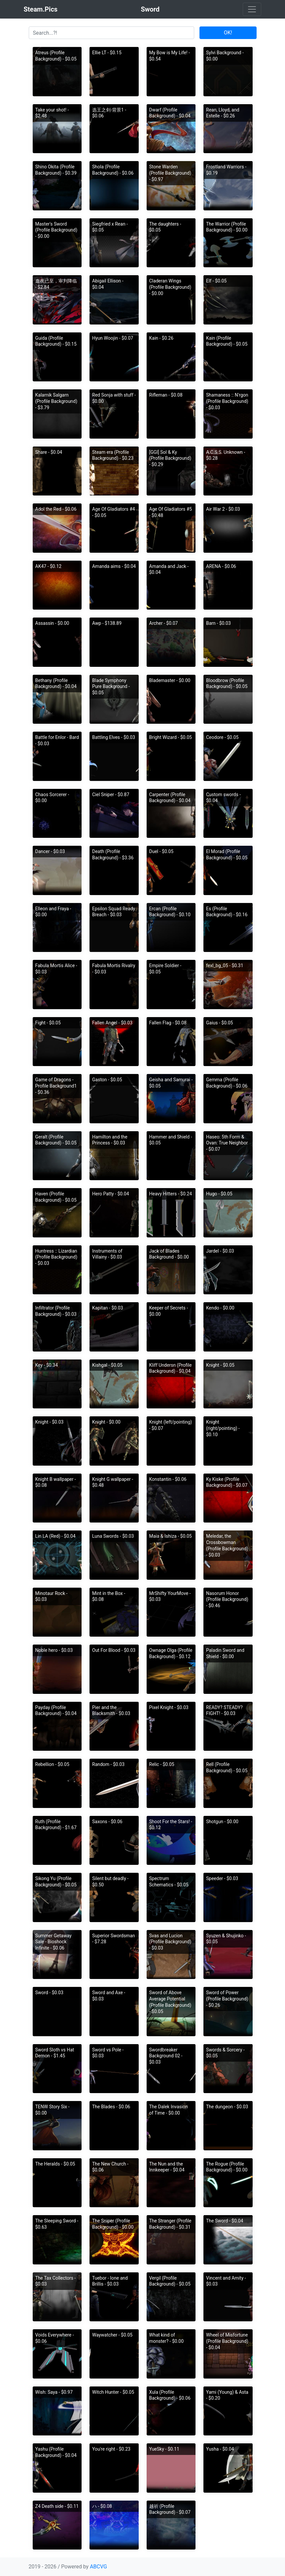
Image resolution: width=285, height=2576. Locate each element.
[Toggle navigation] (252, 9)
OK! (228, 32)
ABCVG (98, 2566)
